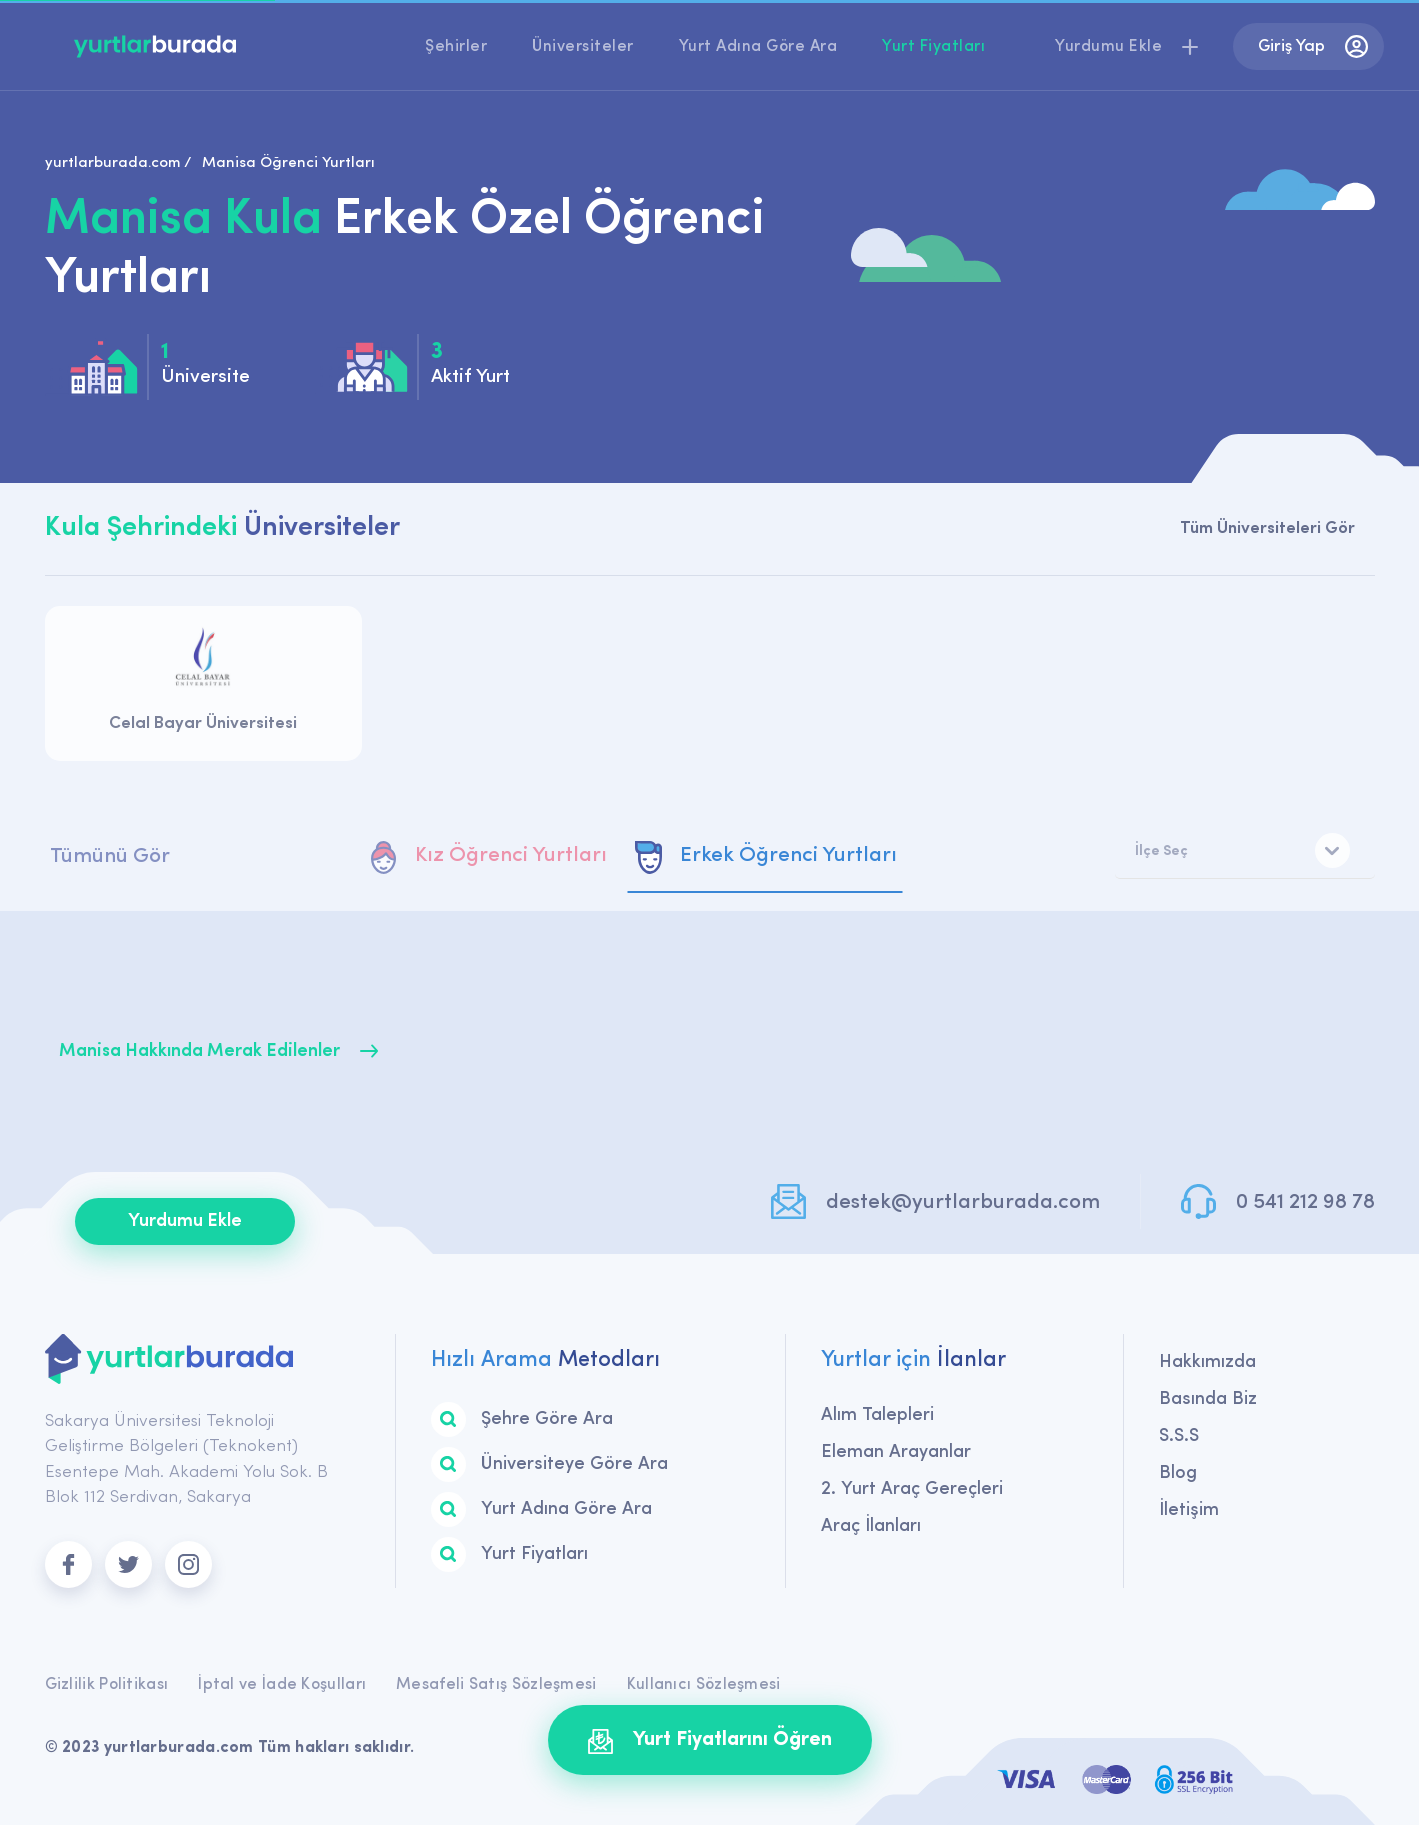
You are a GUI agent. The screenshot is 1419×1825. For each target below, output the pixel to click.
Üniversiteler (583, 47)
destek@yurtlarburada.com (963, 1202)
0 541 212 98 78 (1305, 1202)
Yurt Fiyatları (933, 47)
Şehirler (456, 47)
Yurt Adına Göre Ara (758, 47)
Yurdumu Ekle (185, 1221)
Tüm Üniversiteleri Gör (1267, 528)
